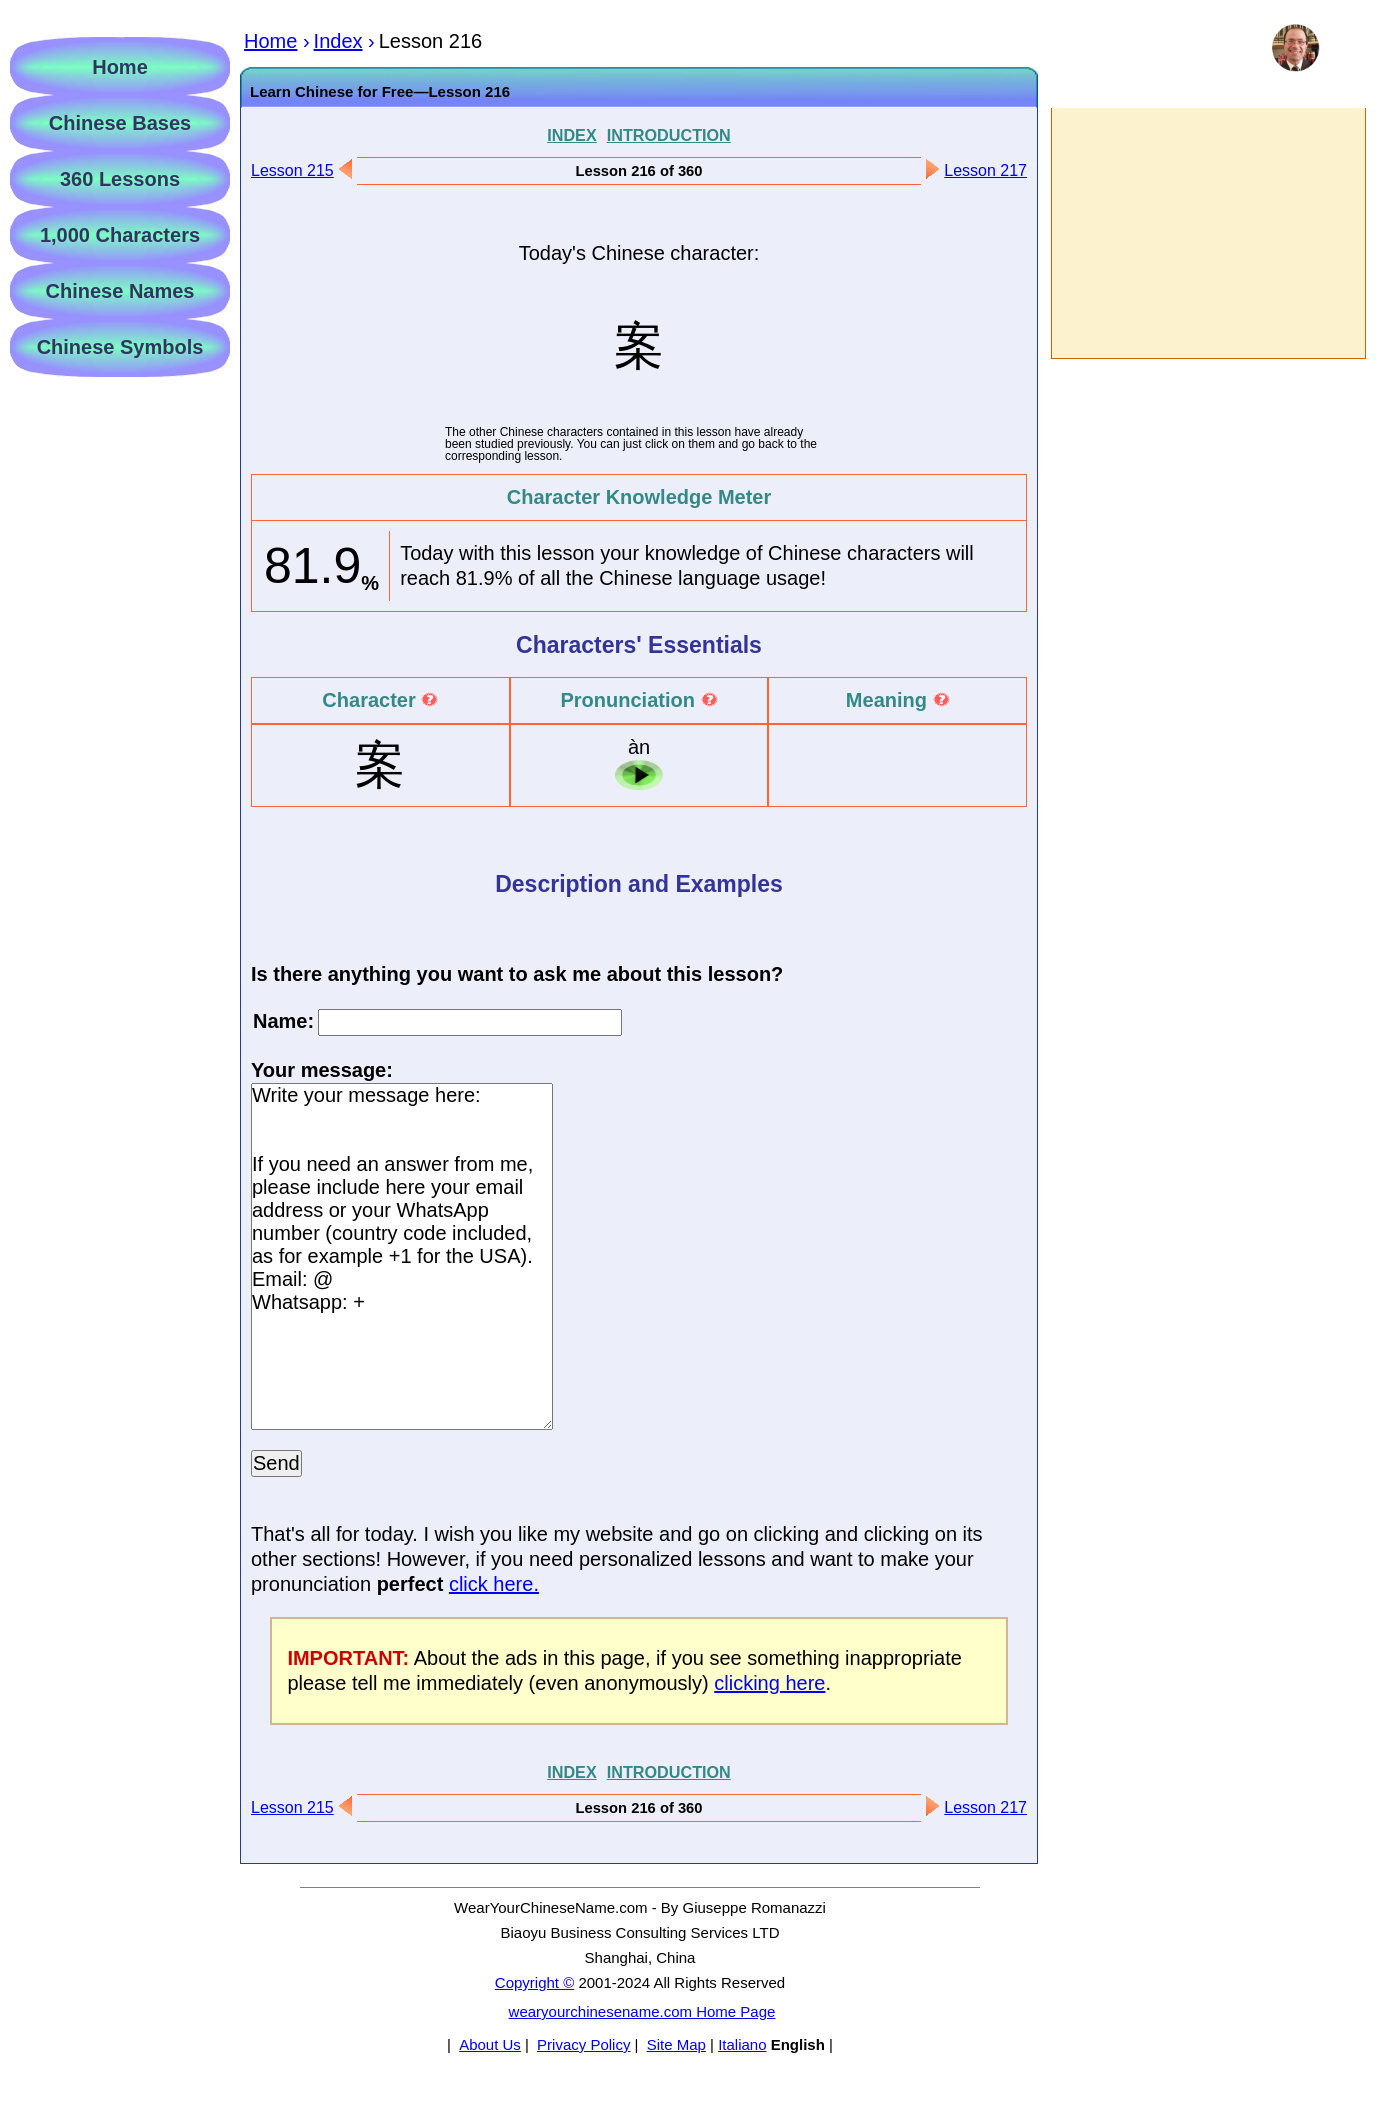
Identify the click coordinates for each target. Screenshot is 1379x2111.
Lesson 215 (292, 170)
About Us (490, 2044)
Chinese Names (120, 291)
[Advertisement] (1207, 233)
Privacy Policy (583, 2044)
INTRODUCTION (669, 135)
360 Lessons (120, 179)
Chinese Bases (120, 123)
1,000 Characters (120, 235)
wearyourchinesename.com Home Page (642, 2011)
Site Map (676, 2044)
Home (120, 67)
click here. (494, 1584)
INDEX (571, 135)
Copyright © (534, 1982)
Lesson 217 (985, 170)
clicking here (769, 1683)
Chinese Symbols (120, 347)
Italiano (742, 2044)
